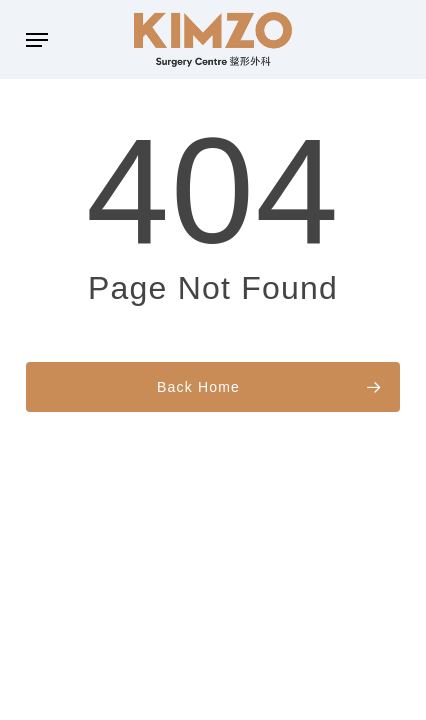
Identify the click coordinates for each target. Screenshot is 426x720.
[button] (37, 40)
